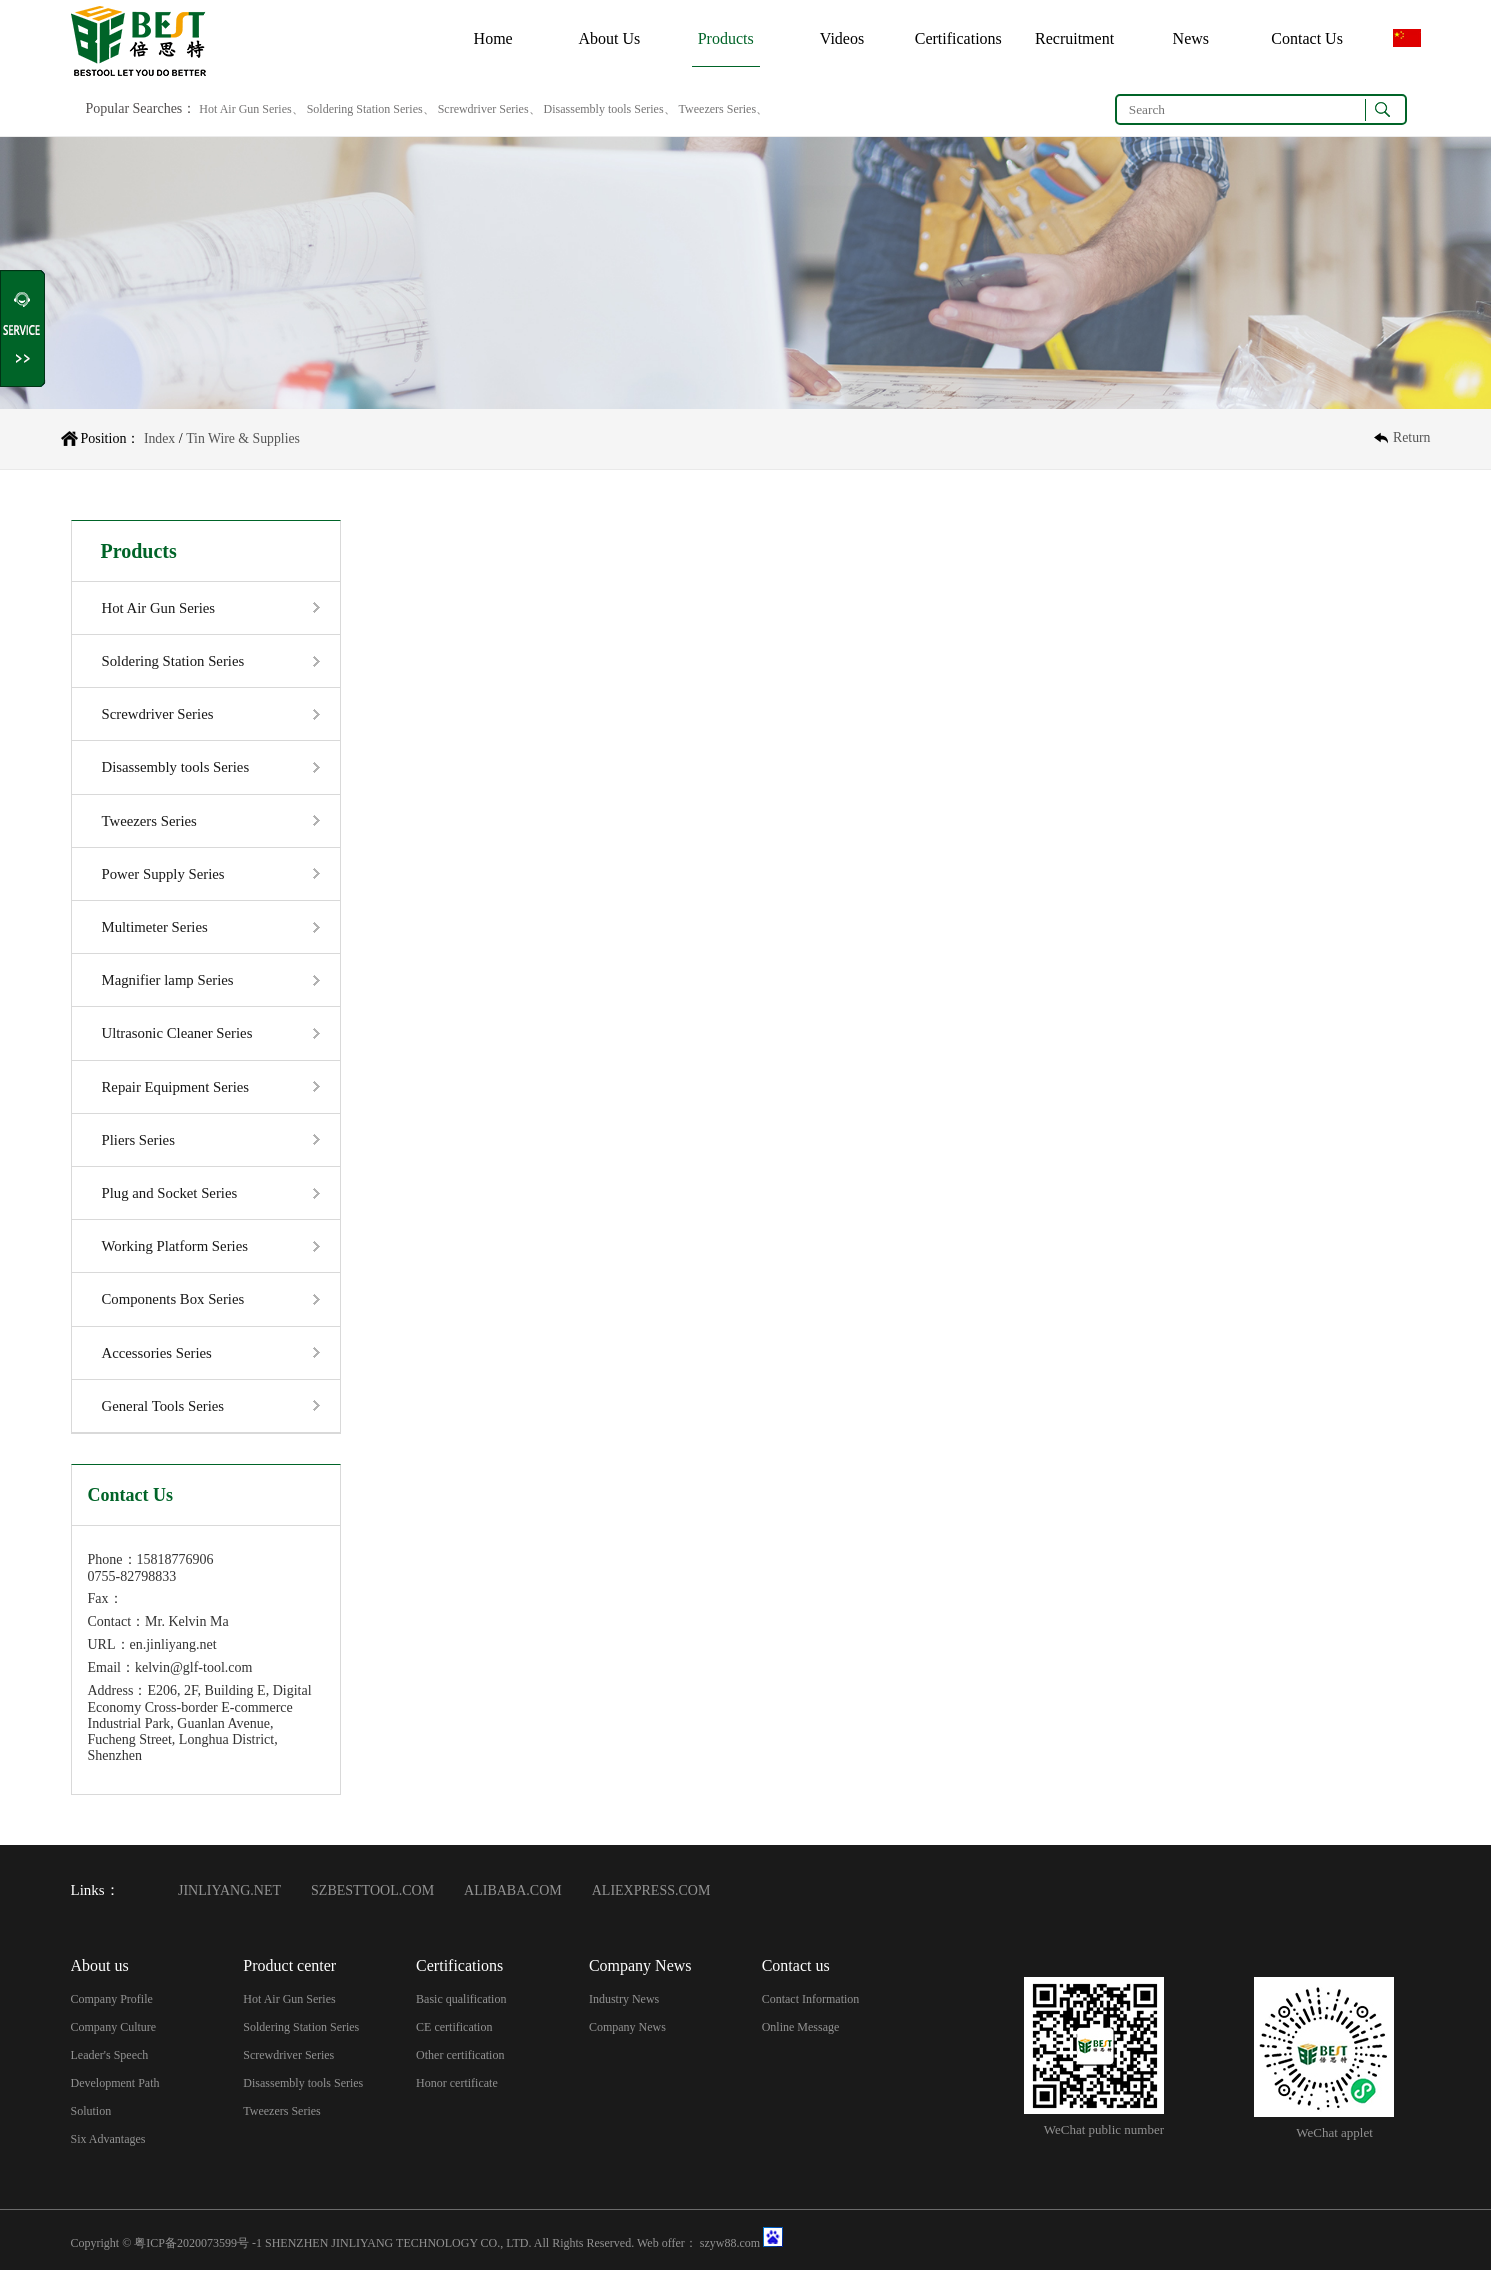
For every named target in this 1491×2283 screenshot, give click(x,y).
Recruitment (1074, 38)
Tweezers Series (150, 824)
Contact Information (811, 2011)
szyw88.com (730, 2256)
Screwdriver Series (159, 716)
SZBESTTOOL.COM (372, 1902)
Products (726, 38)
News (1191, 38)
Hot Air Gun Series (159, 608)
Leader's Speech (110, 2067)
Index (160, 438)
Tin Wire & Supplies (244, 438)
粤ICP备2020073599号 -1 (198, 2256)
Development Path (115, 2095)
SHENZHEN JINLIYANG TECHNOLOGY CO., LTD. (398, 2256)
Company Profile (112, 2011)
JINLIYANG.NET (229, 1902)
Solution (91, 2123)
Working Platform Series (176, 1256)
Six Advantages (108, 2151)
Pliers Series (139, 1148)
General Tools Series (164, 1418)
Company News (627, 2039)
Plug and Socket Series (171, 1202)
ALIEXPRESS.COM (651, 1902)
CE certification (454, 2039)
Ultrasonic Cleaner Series (178, 1040)
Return (1411, 438)
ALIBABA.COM (513, 1902)
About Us (610, 38)
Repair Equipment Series (177, 1094)
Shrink (23, 329)
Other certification (460, 2067)
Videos (842, 38)
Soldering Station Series (174, 662)
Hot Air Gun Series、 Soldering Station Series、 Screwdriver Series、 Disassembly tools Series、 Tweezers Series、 (482, 109)
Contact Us (1307, 38)
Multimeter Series (156, 932)
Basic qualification (461, 2011)
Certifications (958, 38)
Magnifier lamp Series (169, 986)
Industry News (624, 2011)
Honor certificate (457, 2095)
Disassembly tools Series (177, 770)
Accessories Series (158, 1364)
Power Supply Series (164, 878)
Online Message (801, 2039)
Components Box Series (174, 1310)
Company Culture (114, 2039)
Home (493, 38)
